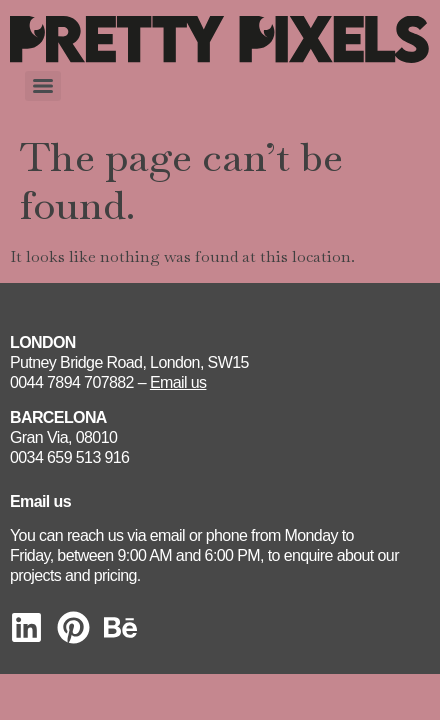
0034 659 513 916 (69, 457)
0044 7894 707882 (72, 382)
